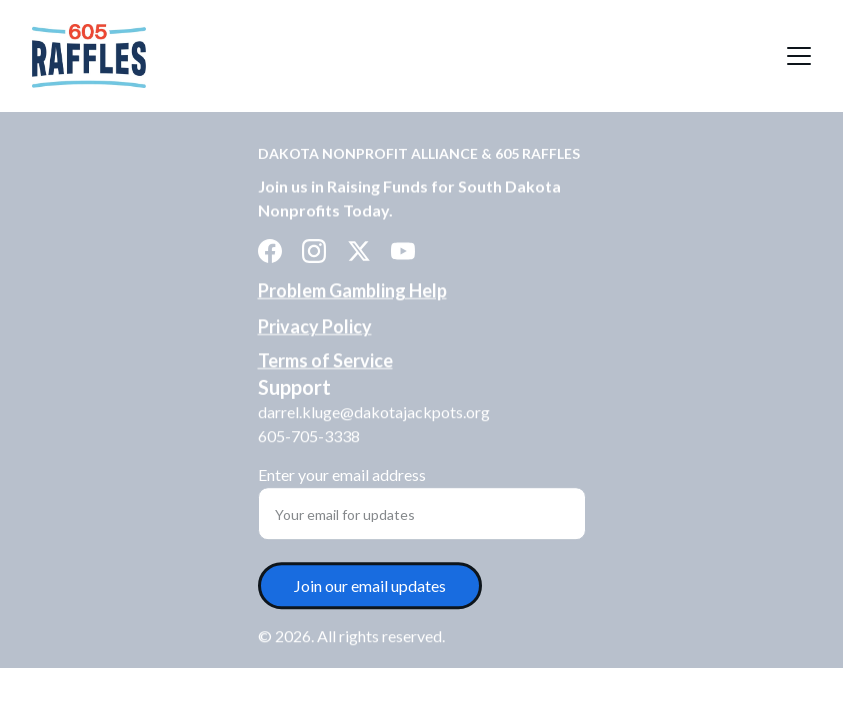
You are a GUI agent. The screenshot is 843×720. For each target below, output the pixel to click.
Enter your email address (342, 476)
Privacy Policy (315, 327)
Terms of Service (325, 360)
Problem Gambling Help (352, 290)
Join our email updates (370, 587)
